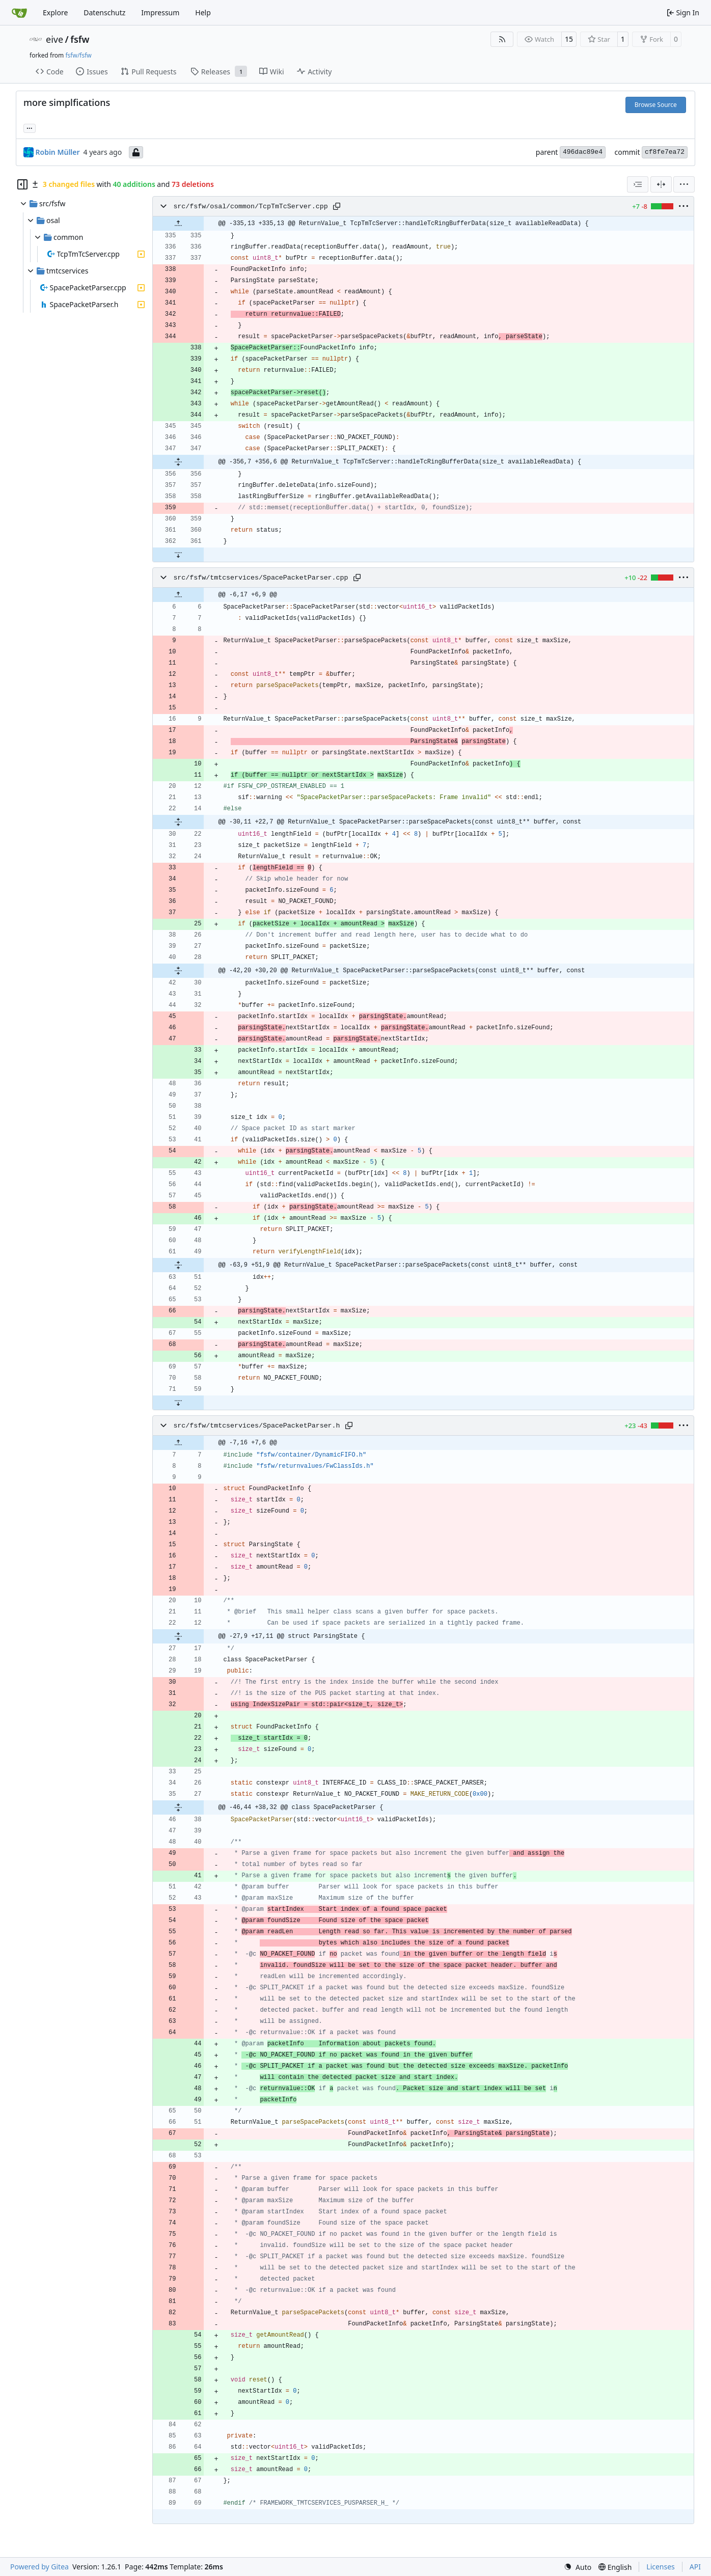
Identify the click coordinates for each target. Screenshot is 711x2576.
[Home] (19, 13)
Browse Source (656, 104)
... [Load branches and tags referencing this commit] (29, 127)
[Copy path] (337, 206)
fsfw (79, 39)
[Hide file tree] (22, 184)
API (695, 2566)
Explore (55, 12)
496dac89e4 (583, 152)
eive (54, 39)
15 (569, 39)
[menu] (684, 184)
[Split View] (661, 184)
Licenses (660, 2566)
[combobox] (637, 184)
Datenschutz (104, 12)
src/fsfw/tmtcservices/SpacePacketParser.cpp (260, 578)
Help (203, 12)
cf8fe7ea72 (665, 152)
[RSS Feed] (502, 39)
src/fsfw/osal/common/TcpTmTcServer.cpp (250, 206)
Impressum (160, 12)
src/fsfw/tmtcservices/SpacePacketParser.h (256, 1426)
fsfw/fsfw (78, 55)
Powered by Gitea (39, 2566)
